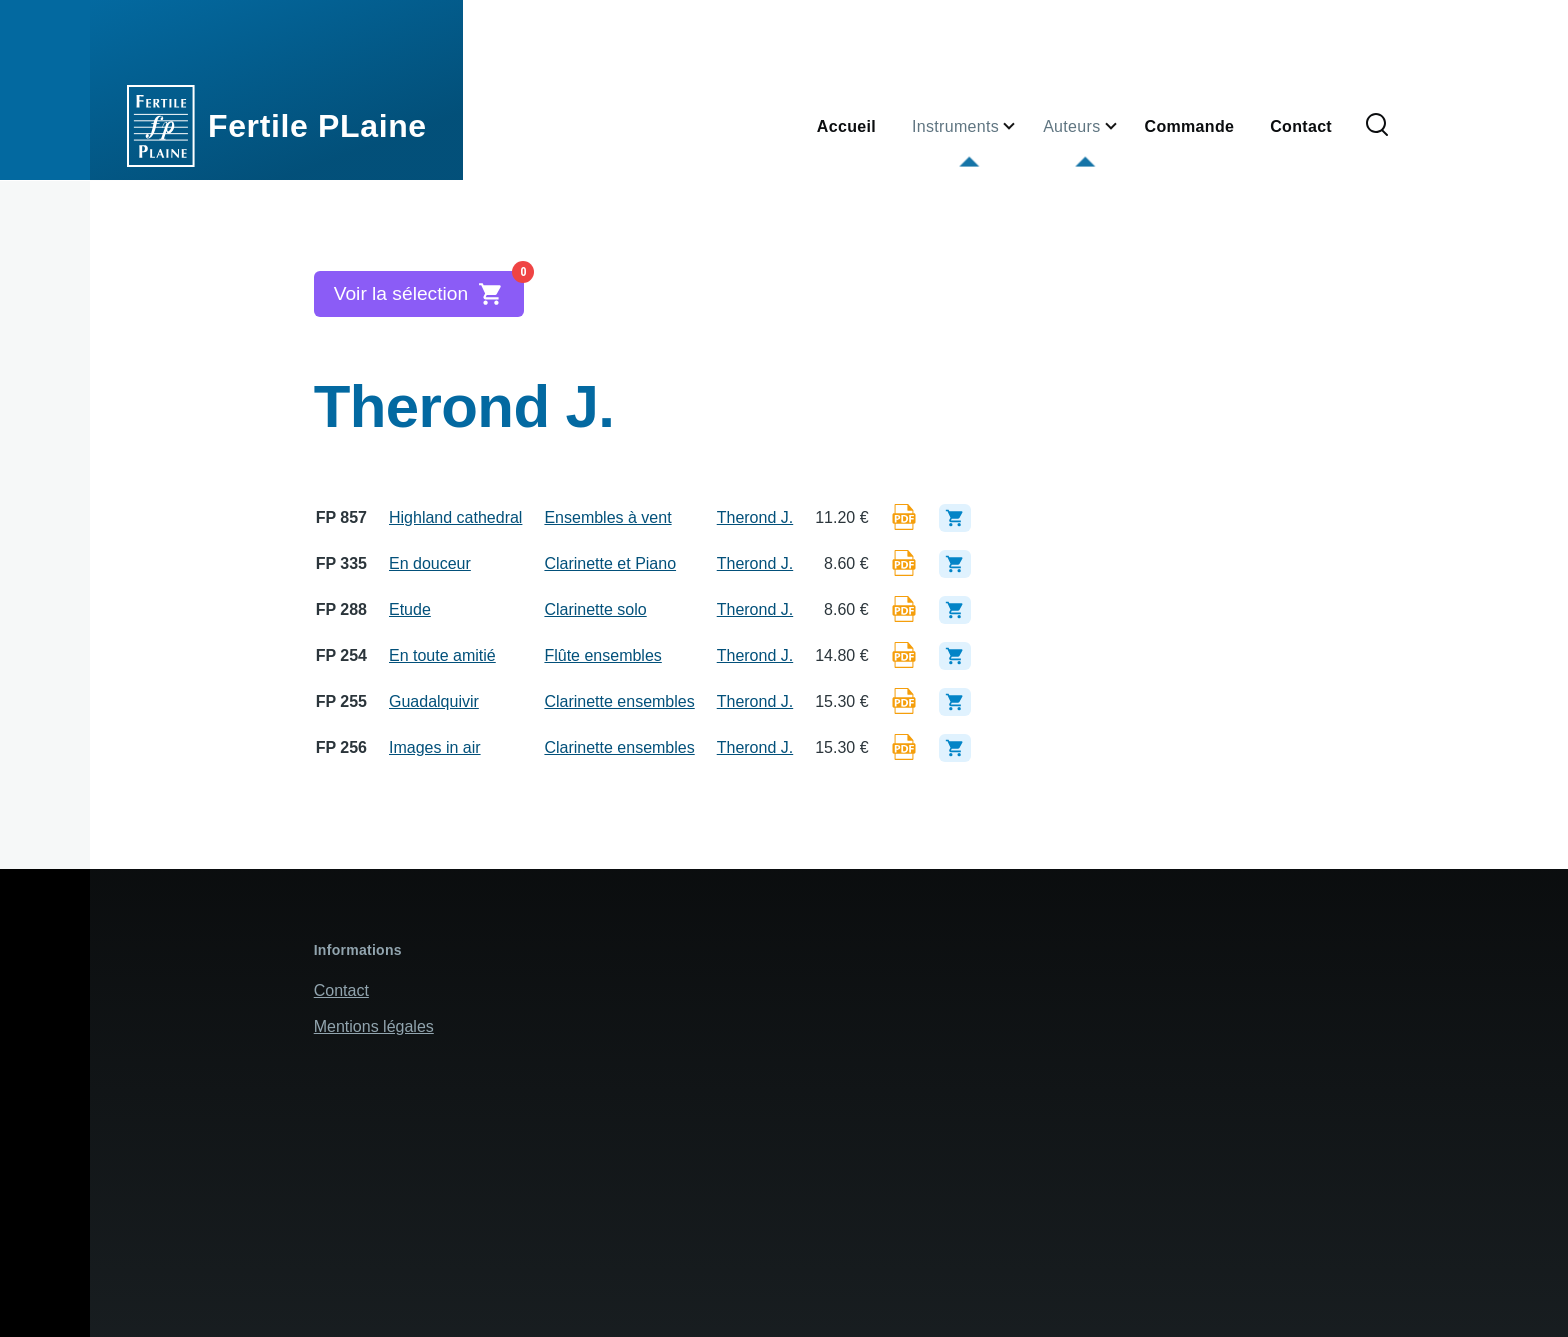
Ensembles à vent (607, 517)
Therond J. (755, 517)
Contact (341, 990)
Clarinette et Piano (610, 563)
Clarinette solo (595, 609)
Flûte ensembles (602, 655)
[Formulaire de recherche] (1377, 126)
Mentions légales (374, 1026)
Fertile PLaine (317, 126)
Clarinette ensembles (619, 701)
